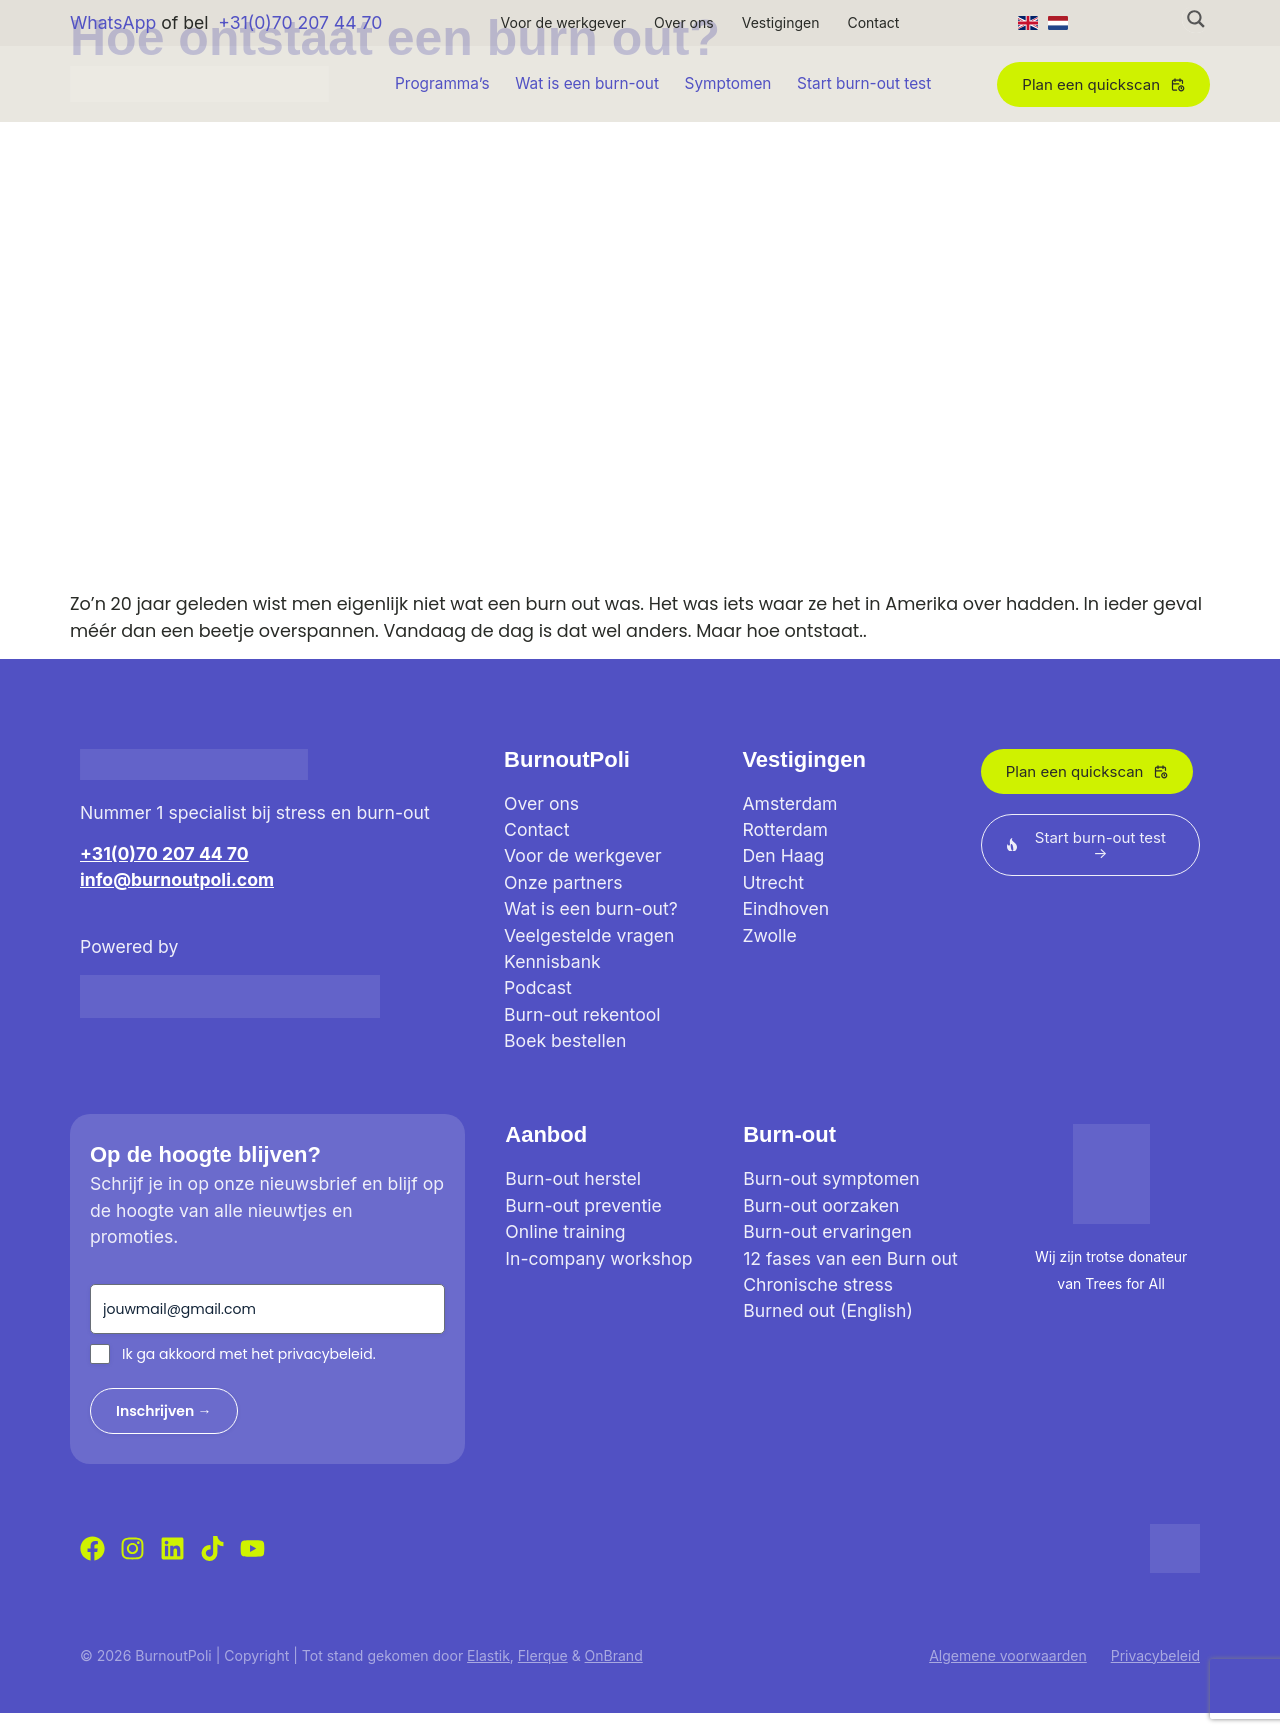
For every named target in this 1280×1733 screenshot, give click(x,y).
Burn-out (789, 1134)
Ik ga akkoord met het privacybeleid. (249, 1354)
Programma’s (442, 83)
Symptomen (728, 83)
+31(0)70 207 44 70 (300, 22)
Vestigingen (781, 22)
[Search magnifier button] (1196, 19)
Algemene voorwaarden (1008, 1655)
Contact (873, 22)
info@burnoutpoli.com (177, 879)
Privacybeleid (1155, 1655)
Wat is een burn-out (587, 83)
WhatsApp (113, 22)
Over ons (684, 22)
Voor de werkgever (563, 22)
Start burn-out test (864, 83)
